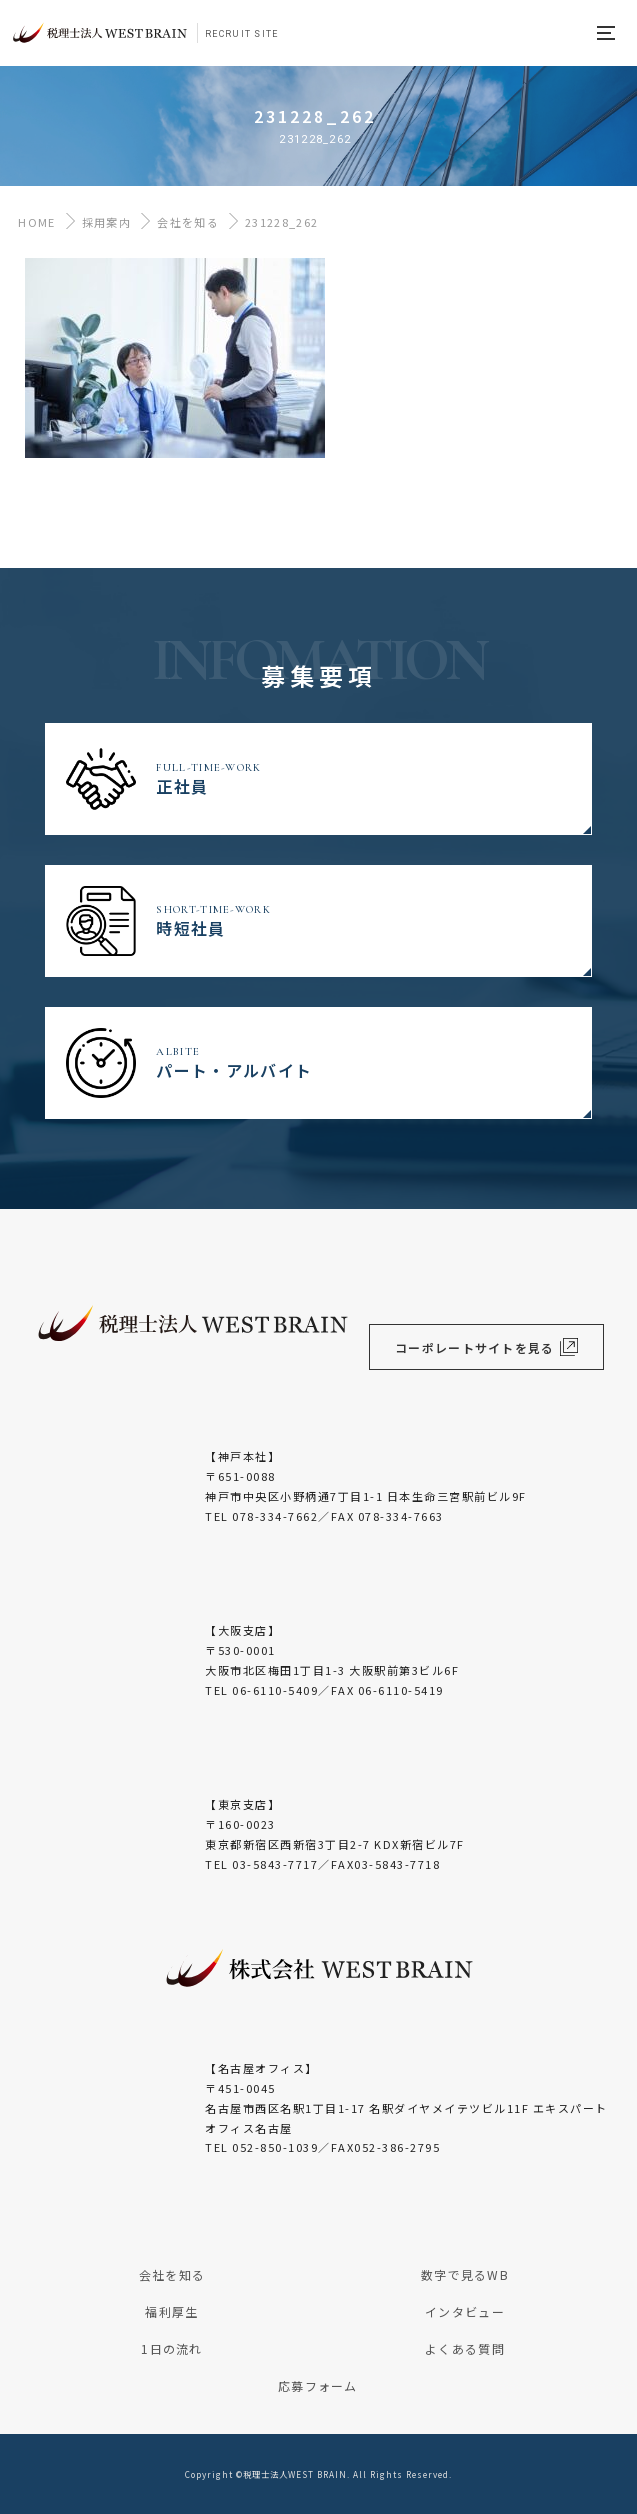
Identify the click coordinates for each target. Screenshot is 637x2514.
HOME (33, 222)
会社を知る (188, 222)
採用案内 (106, 222)
